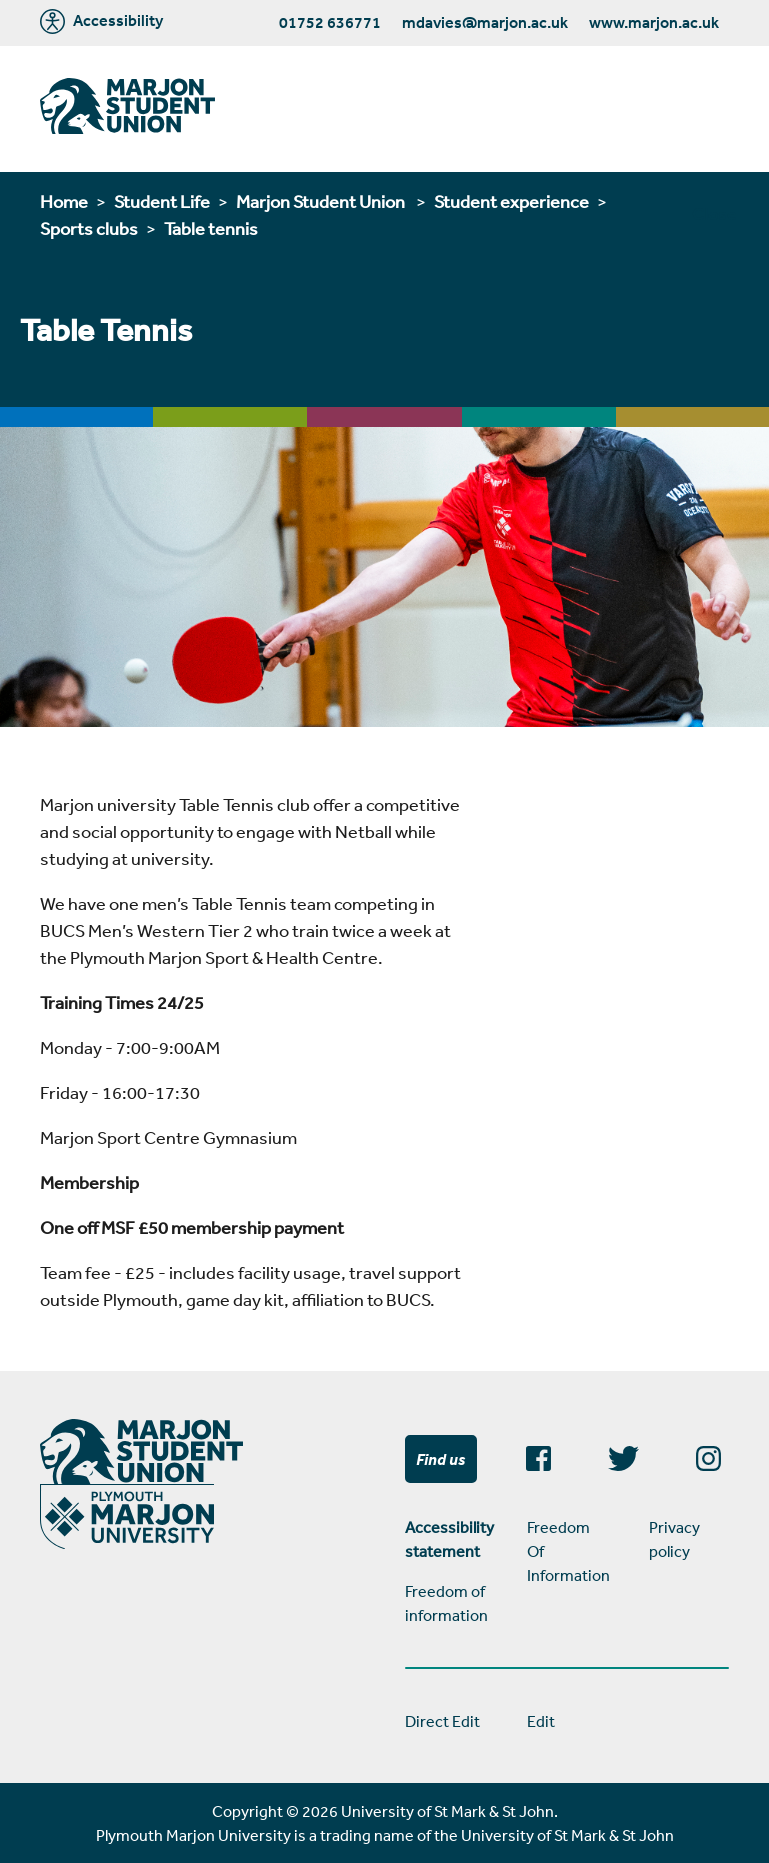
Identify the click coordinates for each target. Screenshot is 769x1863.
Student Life (162, 201)
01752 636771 (330, 22)
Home (64, 201)
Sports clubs (89, 228)
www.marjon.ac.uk (654, 22)
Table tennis (211, 228)
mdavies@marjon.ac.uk (485, 22)
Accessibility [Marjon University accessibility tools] (101, 21)
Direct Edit (442, 1721)
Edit (541, 1721)
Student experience (511, 201)
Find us (440, 1459)
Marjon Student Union (322, 201)
